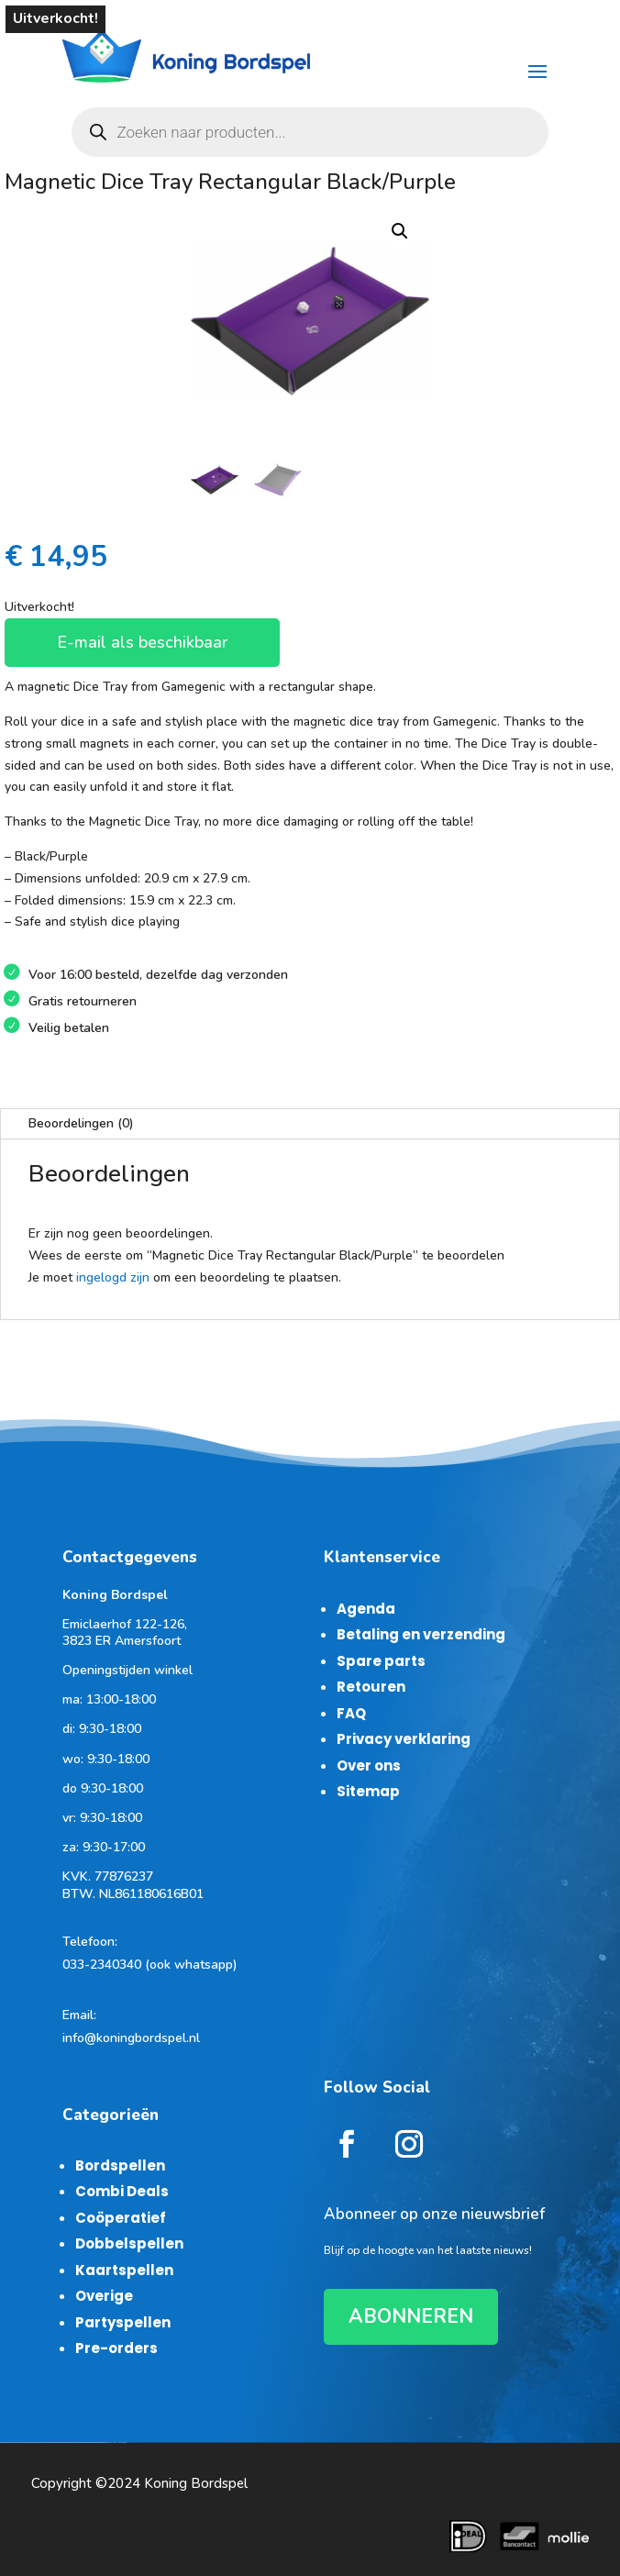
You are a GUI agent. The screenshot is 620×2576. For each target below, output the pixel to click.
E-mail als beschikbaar (142, 642)
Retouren (371, 1686)
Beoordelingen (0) (81, 1123)
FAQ (351, 1713)
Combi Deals (122, 2191)
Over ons (369, 1765)
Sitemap (368, 1791)
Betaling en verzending (421, 1634)
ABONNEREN (411, 2316)
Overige (104, 2295)
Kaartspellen (124, 2270)
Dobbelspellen (129, 2243)
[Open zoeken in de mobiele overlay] (310, 132)
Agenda (366, 1608)
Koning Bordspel (196, 2483)
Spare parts (381, 1661)
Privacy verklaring (404, 1739)
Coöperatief (120, 2217)
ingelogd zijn (112, 1277)
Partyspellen (123, 2322)
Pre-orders (116, 2348)
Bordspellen (120, 2165)
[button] (399, 231)
